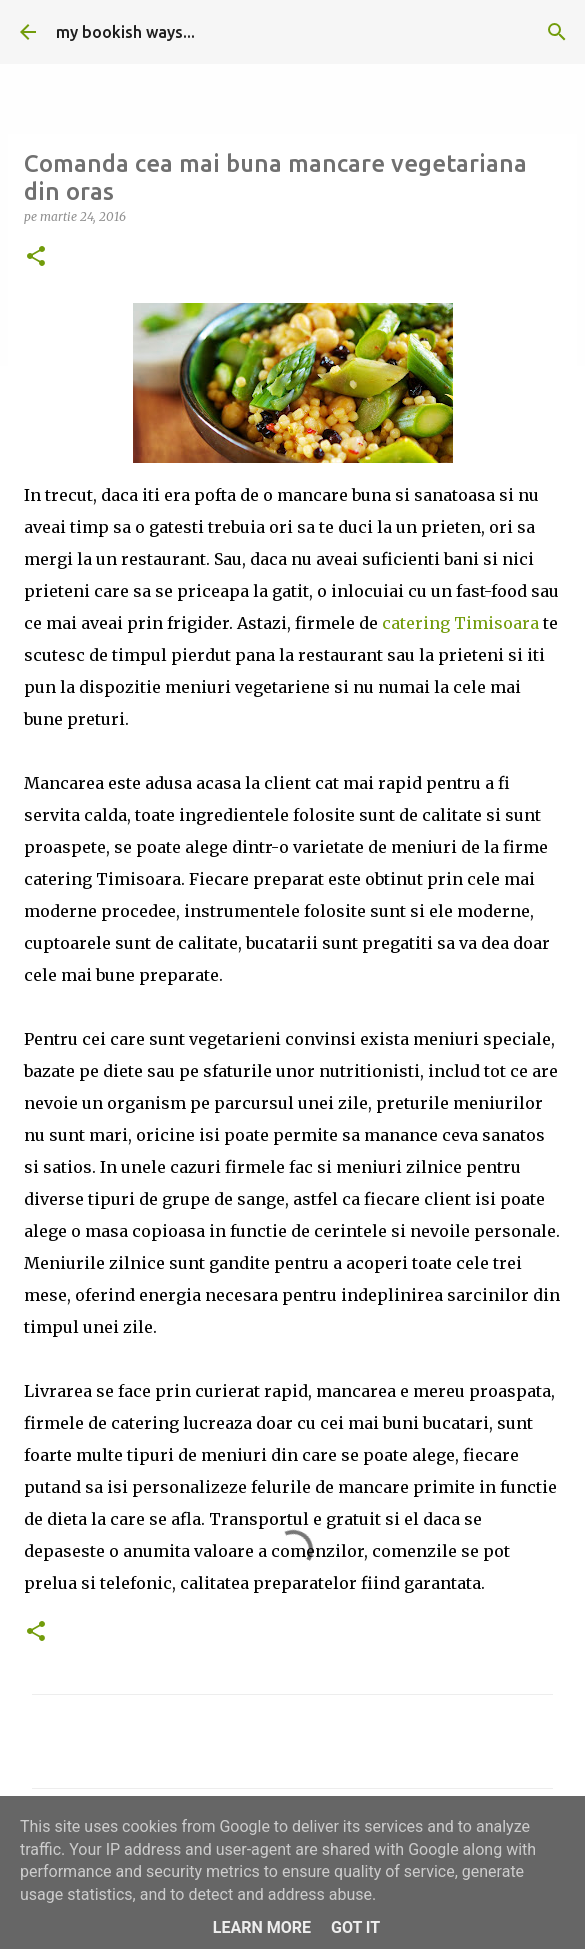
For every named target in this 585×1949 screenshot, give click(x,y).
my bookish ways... (125, 32)
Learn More (262, 1927)
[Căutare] (557, 32)
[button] (36, 257)
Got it (355, 1927)
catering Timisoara (460, 623)
